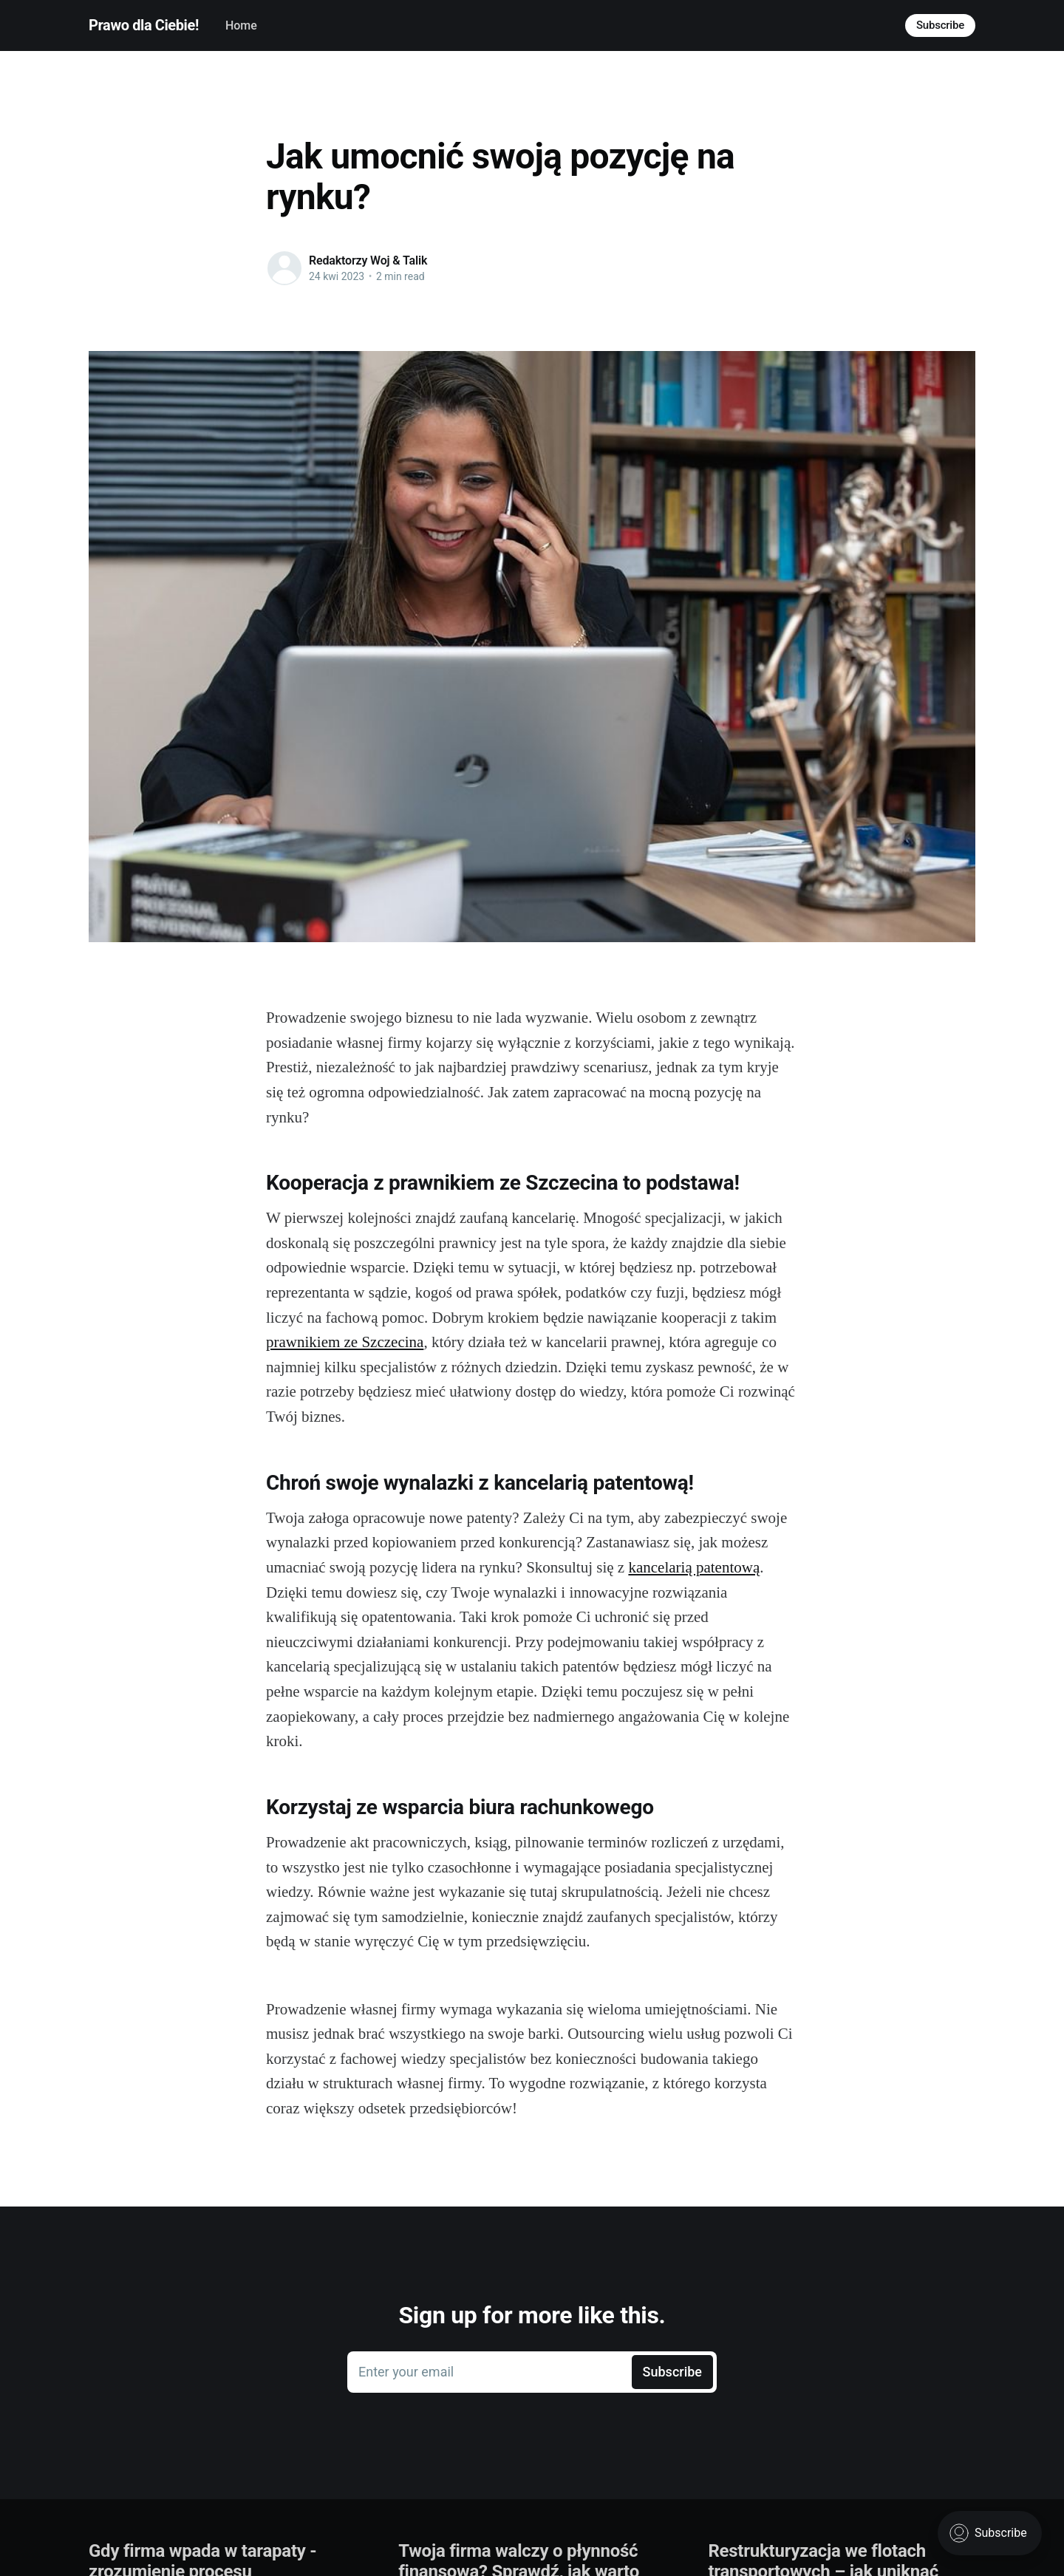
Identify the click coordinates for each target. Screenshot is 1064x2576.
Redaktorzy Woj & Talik (368, 260)
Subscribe (940, 25)
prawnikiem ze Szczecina (344, 1342)
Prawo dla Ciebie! (144, 25)
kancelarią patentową (694, 1567)
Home (241, 25)
